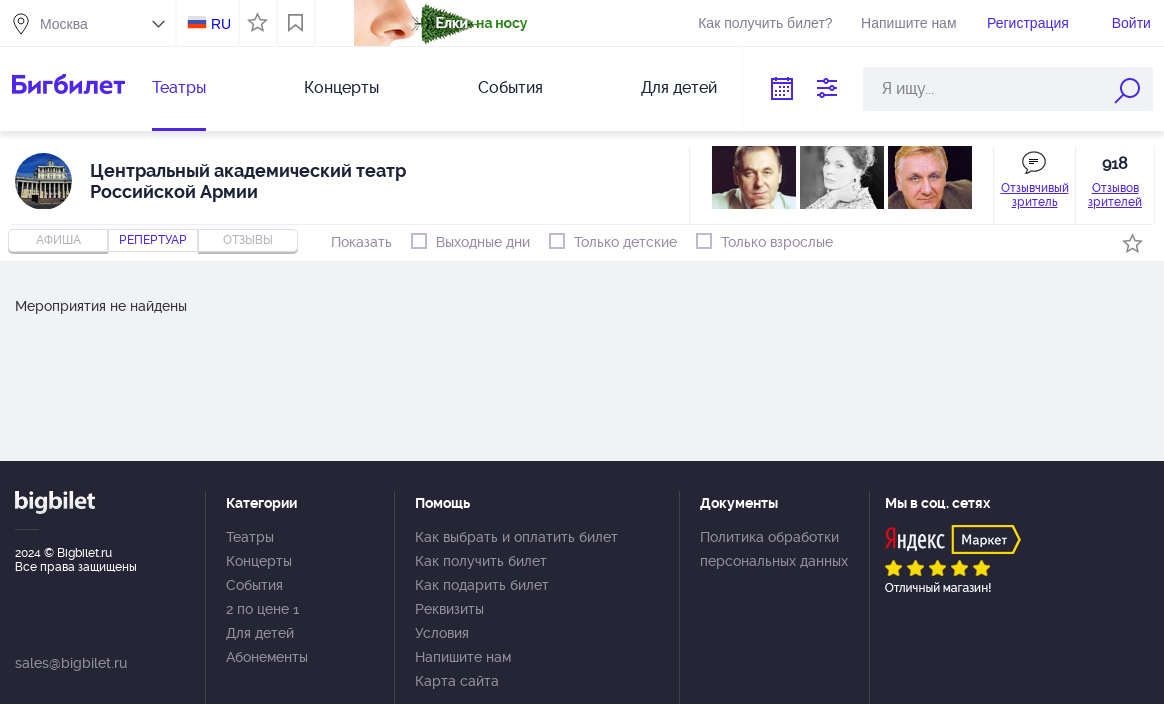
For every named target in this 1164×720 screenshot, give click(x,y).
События (510, 87)
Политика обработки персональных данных (774, 549)
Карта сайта (457, 681)
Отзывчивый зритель (1035, 195)
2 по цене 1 (262, 609)
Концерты (341, 87)
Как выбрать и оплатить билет (516, 537)
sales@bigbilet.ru (71, 663)
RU (221, 24)
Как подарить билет (482, 585)
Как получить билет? (765, 23)
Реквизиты (449, 609)
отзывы (248, 240)
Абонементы (267, 657)
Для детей (679, 87)
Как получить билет (481, 561)
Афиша (58, 240)
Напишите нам (908, 23)
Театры (179, 87)
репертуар (153, 240)
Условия (442, 633)
